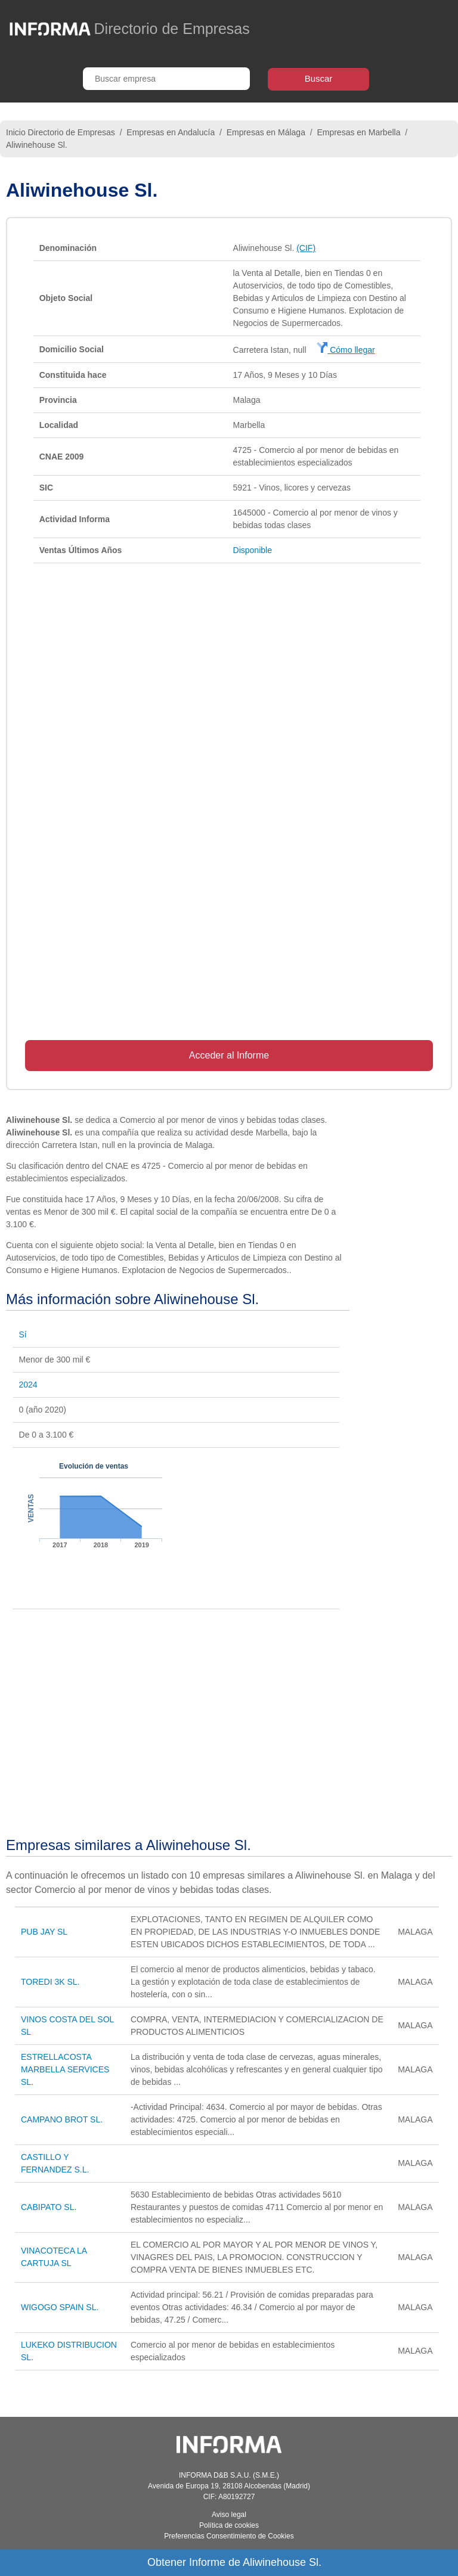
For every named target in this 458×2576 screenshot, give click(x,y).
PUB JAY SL (44, 1931)
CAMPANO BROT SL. (62, 2119)
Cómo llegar (346, 350)
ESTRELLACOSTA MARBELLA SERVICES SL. (65, 2069)
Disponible (252, 550)
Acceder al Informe (229, 1055)
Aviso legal (229, 2514)
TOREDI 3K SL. (50, 1982)
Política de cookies (229, 2525)
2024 (28, 1384)
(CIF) (305, 248)
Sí (23, 1334)
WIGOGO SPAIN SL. (59, 2307)
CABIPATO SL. (48, 2207)
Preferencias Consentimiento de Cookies (228, 2536)
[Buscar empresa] (166, 78)
